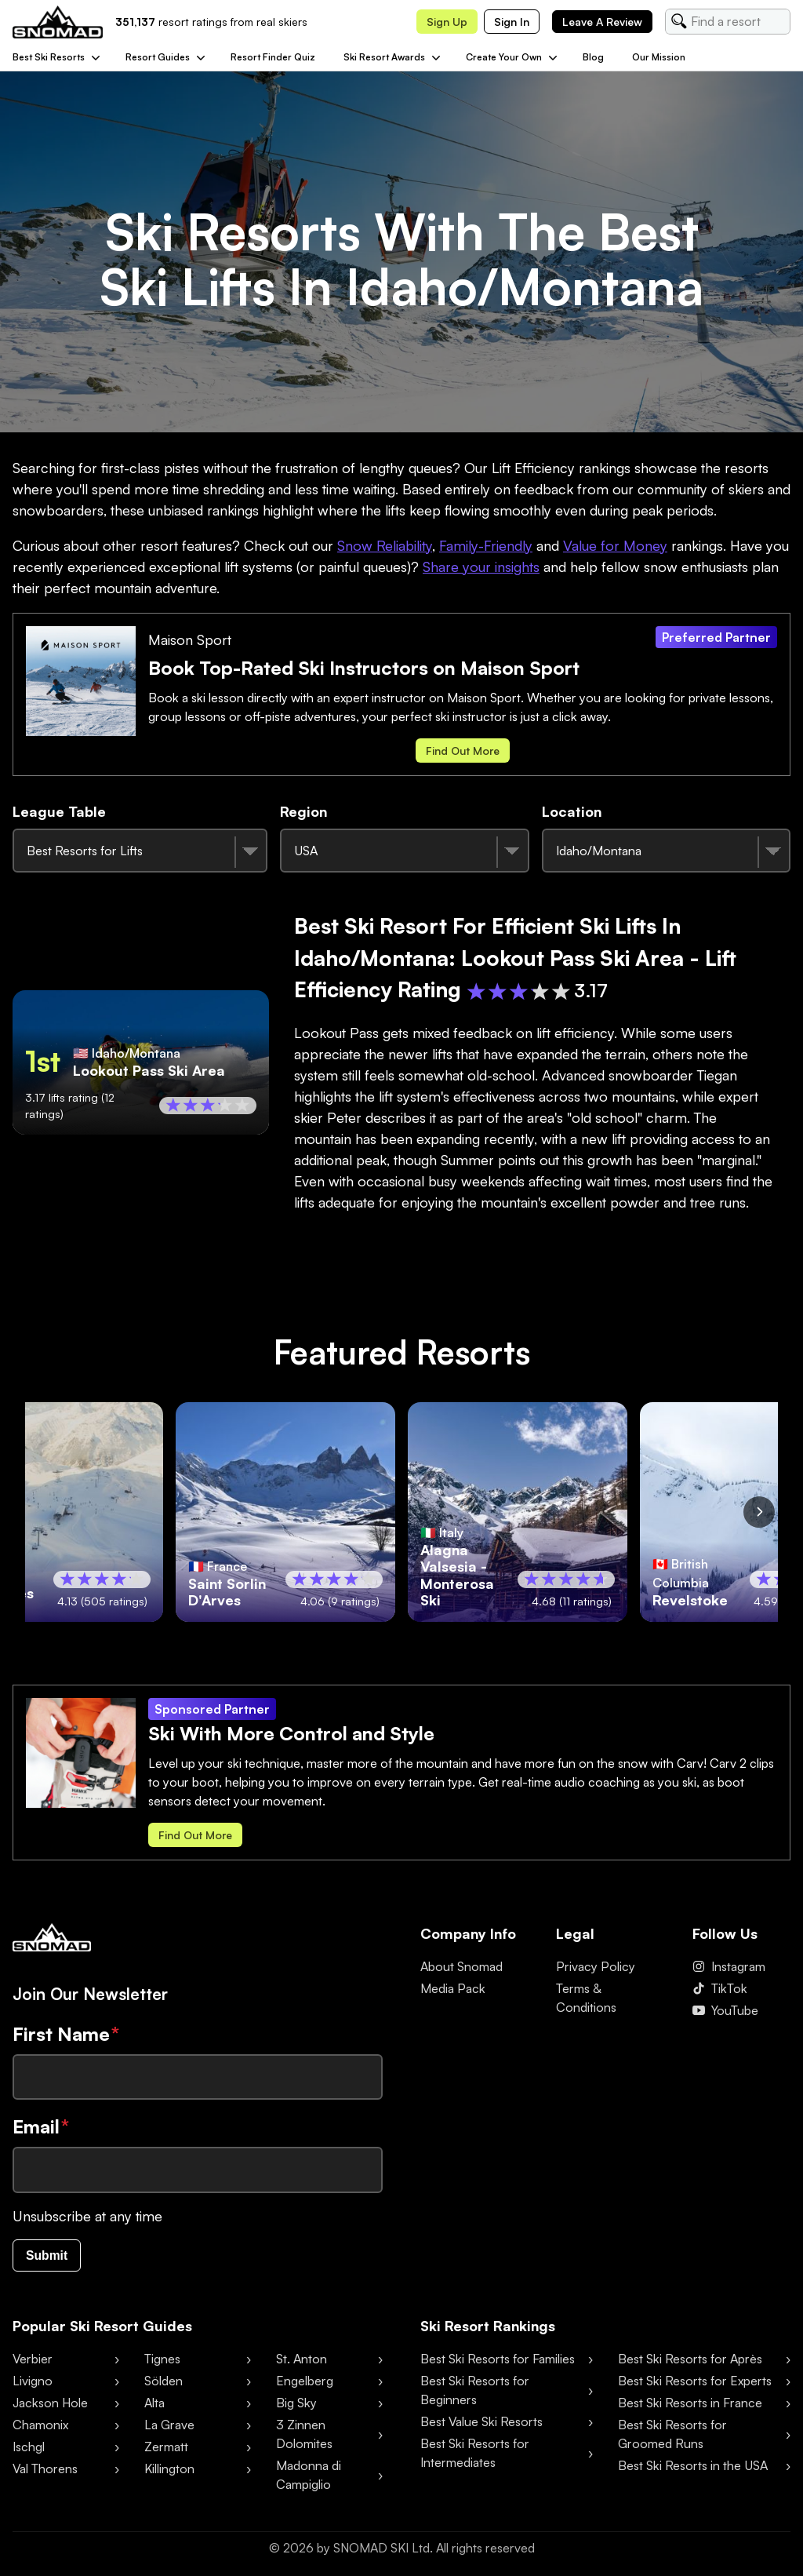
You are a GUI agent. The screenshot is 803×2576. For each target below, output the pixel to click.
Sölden (163, 2384)
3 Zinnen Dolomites (304, 2437)
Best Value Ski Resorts (481, 2424)
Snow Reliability (384, 545)
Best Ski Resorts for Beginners (474, 2393)
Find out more (463, 750)
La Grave (169, 2428)
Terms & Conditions (586, 1997)
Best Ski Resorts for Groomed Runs (672, 2437)
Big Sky (296, 2406)
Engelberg (304, 2384)
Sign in (511, 21)
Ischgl (29, 2450)
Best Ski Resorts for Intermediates (474, 2456)
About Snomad (461, 1966)
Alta (154, 2406)
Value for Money (615, 545)
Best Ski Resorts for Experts (695, 2384)
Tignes (162, 2362)
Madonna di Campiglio (308, 2478)
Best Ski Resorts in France (690, 2406)
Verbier (33, 2362)
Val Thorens (45, 2471)
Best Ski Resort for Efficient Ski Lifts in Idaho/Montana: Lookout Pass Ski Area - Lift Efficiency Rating (515, 957)
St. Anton (301, 2362)
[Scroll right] (759, 1512)
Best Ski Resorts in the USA (693, 2468)
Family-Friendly (485, 545)
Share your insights (481, 566)
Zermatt (166, 2450)
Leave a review (602, 21)
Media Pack (452, 1988)
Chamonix (40, 2428)
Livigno (33, 2384)
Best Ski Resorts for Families (497, 2362)
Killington (169, 2471)
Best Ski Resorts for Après (690, 2362)
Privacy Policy (595, 1966)
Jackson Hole (50, 2406)
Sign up (447, 21)
